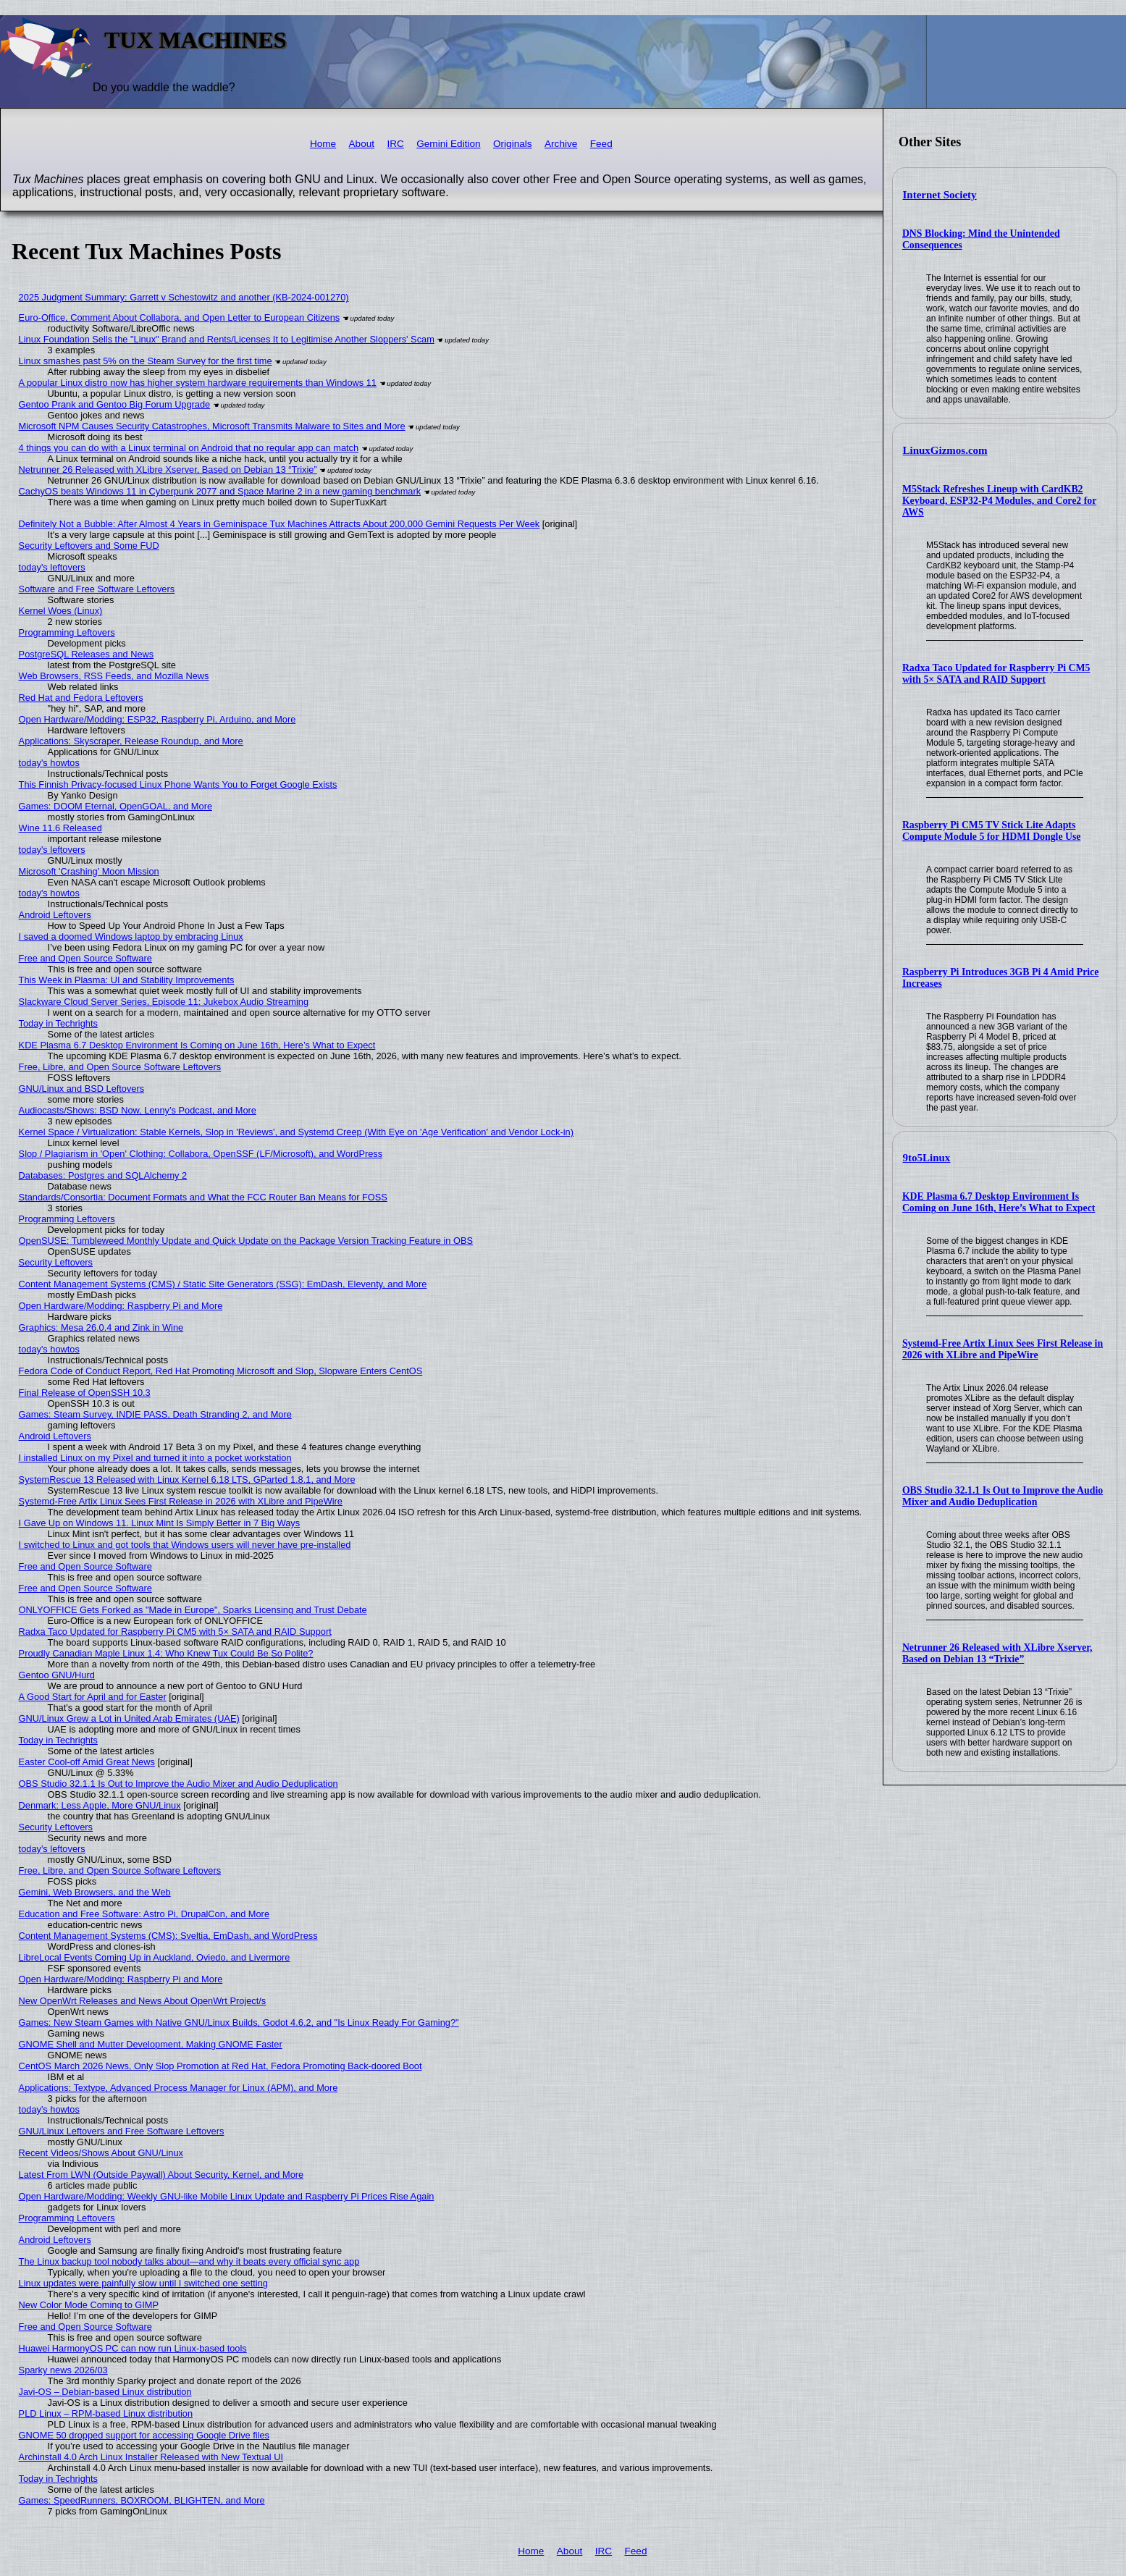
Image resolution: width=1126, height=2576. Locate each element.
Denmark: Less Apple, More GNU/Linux (100, 1805)
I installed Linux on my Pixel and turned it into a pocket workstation (155, 1457)
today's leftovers (52, 567)
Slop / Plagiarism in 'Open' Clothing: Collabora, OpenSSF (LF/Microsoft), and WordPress (201, 1153)
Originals (512, 143)
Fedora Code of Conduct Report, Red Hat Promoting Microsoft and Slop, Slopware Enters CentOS (221, 1370)
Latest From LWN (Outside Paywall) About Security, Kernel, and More (161, 2174)
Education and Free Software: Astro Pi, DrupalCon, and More (144, 1913)
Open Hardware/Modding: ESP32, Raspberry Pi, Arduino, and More (157, 719)
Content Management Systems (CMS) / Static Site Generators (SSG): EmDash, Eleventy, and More (223, 1284)
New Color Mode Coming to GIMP (89, 2304)
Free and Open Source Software (85, 958)
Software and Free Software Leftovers (97, 589)
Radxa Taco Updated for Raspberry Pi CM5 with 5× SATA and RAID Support (996, 673)
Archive (561, 143)
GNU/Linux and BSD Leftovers (82, 1088)
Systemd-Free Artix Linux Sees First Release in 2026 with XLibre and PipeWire (1002, 1349)
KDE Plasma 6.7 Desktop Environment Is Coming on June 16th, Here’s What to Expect (999, 1202)
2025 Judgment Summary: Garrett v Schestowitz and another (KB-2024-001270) (184, 297)
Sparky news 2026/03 (63, 2370)
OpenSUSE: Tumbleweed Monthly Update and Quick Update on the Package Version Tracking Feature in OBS (246, 1240)
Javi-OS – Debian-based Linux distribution (105, 2391)
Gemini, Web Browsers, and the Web (95, 1892)
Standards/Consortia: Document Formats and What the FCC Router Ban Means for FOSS (203, 1197)
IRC (395, 143)
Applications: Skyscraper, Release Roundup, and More (131, 741)
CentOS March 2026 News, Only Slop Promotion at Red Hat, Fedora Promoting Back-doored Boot (220, 2066)
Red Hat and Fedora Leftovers (81, 697)
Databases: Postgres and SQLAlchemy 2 (103, 1175)
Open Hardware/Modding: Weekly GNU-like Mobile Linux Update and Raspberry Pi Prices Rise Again (226, 2196)
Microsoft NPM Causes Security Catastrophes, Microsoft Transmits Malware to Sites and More (212, 426)
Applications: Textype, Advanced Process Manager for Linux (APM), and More (178, 2087)
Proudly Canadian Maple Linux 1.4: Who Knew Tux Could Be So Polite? (166, 1653)
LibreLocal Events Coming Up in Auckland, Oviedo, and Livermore (154, 1957)
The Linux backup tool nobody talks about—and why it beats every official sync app (189, 2261)
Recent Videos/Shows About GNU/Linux (101, 2152)
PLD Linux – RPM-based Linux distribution (106, 2413)
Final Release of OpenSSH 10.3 (85, 1392)
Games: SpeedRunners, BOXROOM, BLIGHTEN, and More (142, 2500)
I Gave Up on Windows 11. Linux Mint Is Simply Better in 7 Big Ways (160, 1523)
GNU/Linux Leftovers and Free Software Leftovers (121, 2131)
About (362, 143)
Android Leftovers (55, 914)
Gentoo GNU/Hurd (57, 1675)
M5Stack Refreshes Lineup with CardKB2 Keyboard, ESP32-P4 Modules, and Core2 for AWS (999, 501)
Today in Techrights (58, 1023)
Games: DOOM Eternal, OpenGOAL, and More (115, 806)
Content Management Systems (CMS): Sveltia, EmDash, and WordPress (168, 1935)
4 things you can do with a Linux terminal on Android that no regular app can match (189, 447)
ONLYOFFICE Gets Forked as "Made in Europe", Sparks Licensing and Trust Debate (193, 1609)
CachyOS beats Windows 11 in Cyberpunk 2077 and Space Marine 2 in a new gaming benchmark (220, 491)
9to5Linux (927, 1157)
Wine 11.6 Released (60, 827)
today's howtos (49, 762)
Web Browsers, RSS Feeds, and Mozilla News (114, 675)
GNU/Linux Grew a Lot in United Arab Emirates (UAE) (129, 1718)
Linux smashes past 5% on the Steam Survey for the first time (145, 360)
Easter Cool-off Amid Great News (87, 1761)
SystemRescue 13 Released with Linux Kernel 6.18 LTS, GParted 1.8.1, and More (187, 1479)
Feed (601, 143)
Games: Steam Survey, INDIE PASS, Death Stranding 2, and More (155, 1414)
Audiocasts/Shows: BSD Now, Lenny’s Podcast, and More (137, 1110)
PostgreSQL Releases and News (86, 654)
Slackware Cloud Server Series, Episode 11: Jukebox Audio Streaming (163, 1001)
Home (323, 143)
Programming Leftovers (67, 632)
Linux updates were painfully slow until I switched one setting (143, 2283)
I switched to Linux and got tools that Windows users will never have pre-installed (185, 1544)
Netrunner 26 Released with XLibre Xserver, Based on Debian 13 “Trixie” (997, 1653)
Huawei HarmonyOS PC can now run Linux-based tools (133, 2348)
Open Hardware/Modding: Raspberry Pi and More (121, 1305)
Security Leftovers (56, 1262)
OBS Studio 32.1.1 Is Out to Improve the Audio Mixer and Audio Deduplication (1002, 1496)
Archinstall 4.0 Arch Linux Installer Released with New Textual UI (151, 2456)
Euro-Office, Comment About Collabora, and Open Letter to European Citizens (179, 317)
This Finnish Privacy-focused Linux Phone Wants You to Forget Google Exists (178, 784)
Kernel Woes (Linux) (61, 610)
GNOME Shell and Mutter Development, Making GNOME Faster (150, 2044)
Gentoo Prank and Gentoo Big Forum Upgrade (115, 404)
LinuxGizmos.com (945, 450)
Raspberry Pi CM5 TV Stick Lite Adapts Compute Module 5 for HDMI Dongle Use (991, 831)
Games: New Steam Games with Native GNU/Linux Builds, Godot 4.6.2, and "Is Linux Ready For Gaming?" (239, 2022)
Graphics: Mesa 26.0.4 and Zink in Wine (101, 1327)
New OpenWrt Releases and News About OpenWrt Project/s (142, 2000)
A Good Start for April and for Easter (93, 1696)
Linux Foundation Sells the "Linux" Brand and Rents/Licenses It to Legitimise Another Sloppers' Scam (226, 339)
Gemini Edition (448, 143)
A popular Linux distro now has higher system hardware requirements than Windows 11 (198, 382)
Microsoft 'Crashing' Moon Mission (89, 871)
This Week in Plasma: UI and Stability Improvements (127, 980)
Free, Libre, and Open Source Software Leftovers (120, 1066)
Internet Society (940, 195)
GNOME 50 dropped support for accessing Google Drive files (144, 2435)
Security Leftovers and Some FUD (89, 545)
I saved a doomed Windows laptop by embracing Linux (131, 936)
